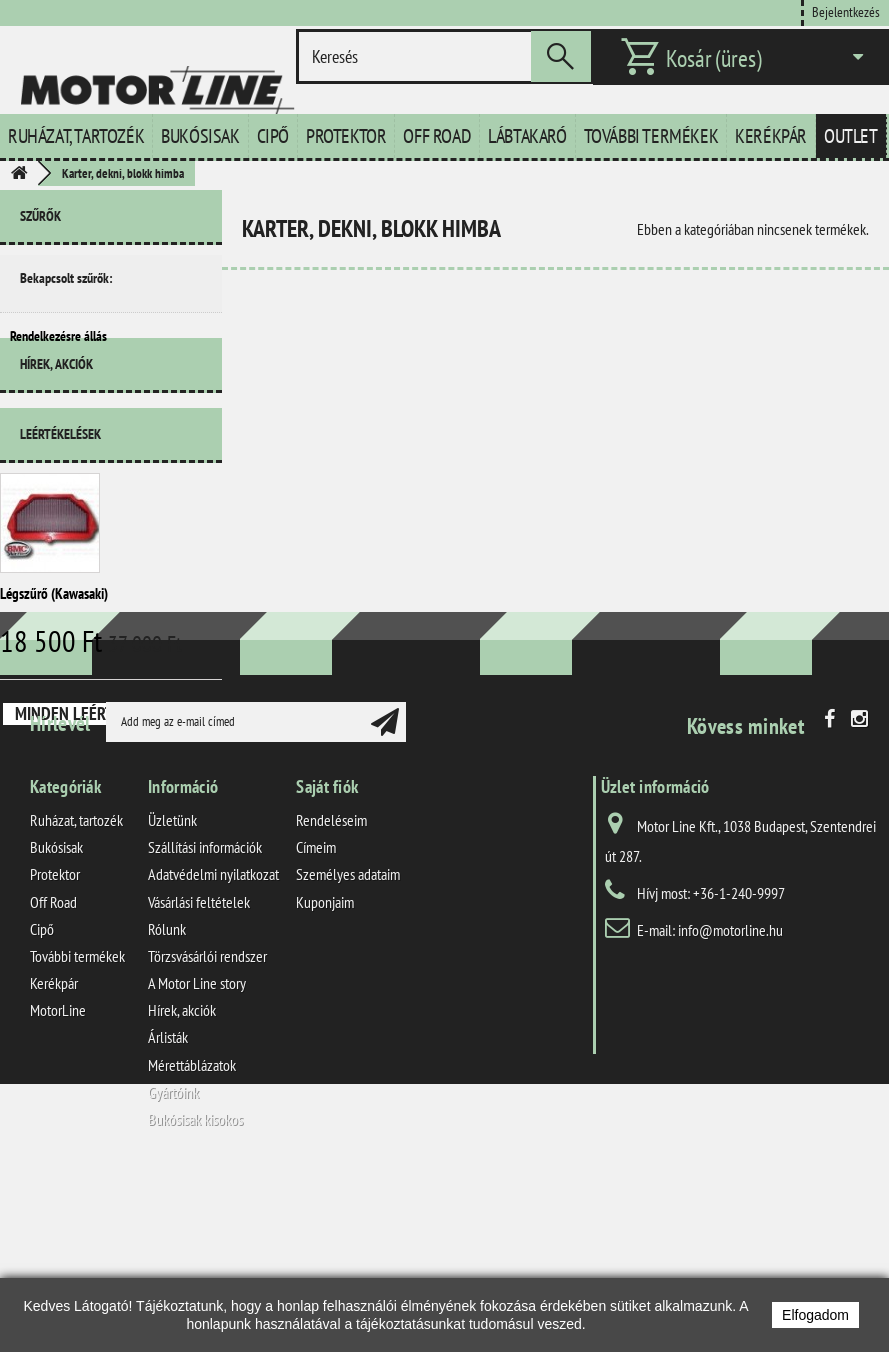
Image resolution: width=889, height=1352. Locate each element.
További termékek (651, 136)
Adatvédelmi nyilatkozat (213, 1049)
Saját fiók (327, 961)
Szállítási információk (205, 1022)
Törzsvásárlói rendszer (207, 1131)
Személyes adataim (348, 1049)
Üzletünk (172, 995)
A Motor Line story (197, 1158)
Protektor (346, 136)
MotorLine (58, 1185)
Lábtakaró (527, 136)
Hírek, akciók (56, 414)
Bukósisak (200, 136)
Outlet (851, 136)
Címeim (316, 1022)
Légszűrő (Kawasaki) (54, 635)
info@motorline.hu (730, 1105)
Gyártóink (173, 1267)
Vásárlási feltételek (199, 1076)
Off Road (437, 136)
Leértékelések (60, 476)
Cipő (273, 136)
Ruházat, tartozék (76, 136)
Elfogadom (815, 1315)
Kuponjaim (325, 1076)
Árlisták (168, 1212)
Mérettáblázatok (192, 1240)
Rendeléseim (331, 995)
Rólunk (167, 1104)
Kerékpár (771, 136)
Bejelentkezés (846, 11)
